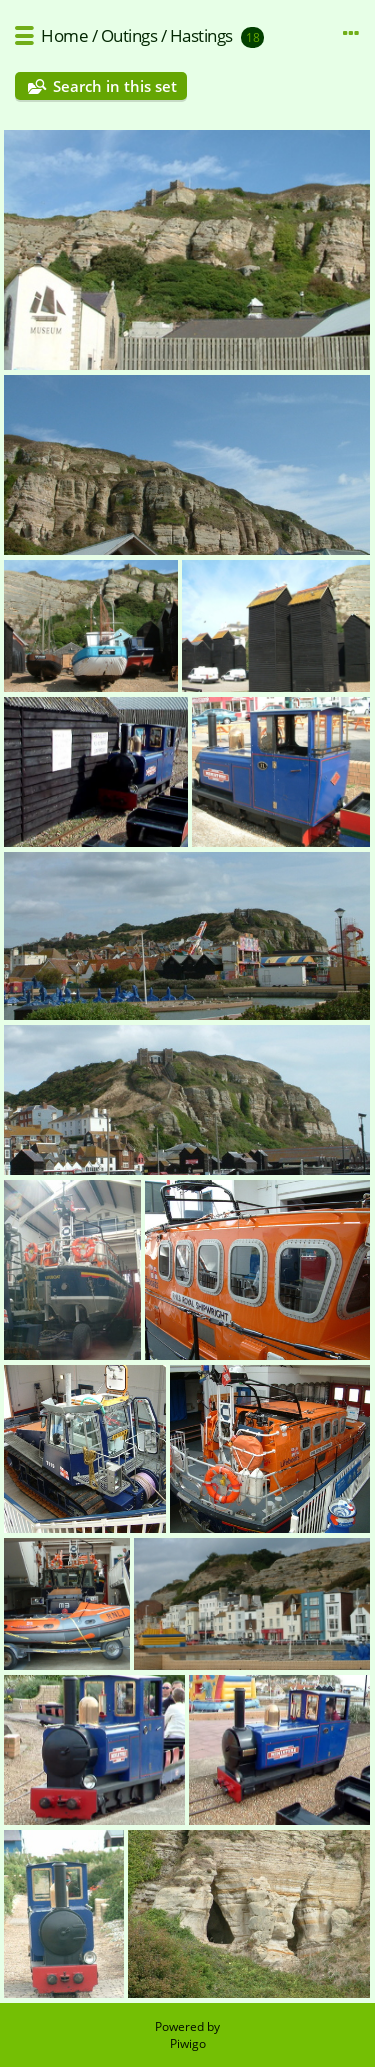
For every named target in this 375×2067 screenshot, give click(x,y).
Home (64, 35)
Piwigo (188, 2043)
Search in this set (115, 86)
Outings (129, 35)
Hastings (201, 35)
